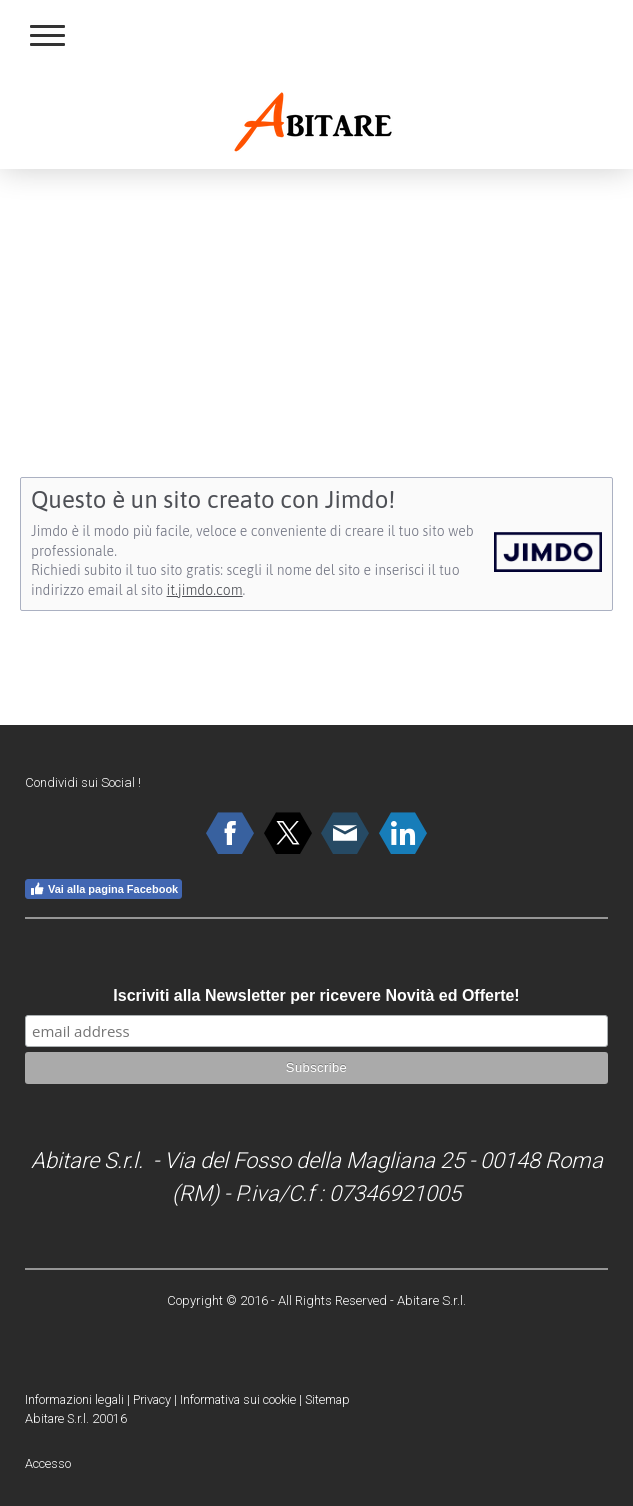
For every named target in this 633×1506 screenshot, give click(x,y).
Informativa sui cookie (238, 1399)
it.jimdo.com (205, 590)
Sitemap (327, 1399)
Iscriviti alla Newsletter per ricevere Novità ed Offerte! (316, 995)
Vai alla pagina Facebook (103, 889)
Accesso (48, 1463)
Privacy (152, 1399)
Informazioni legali (74, 1399)
